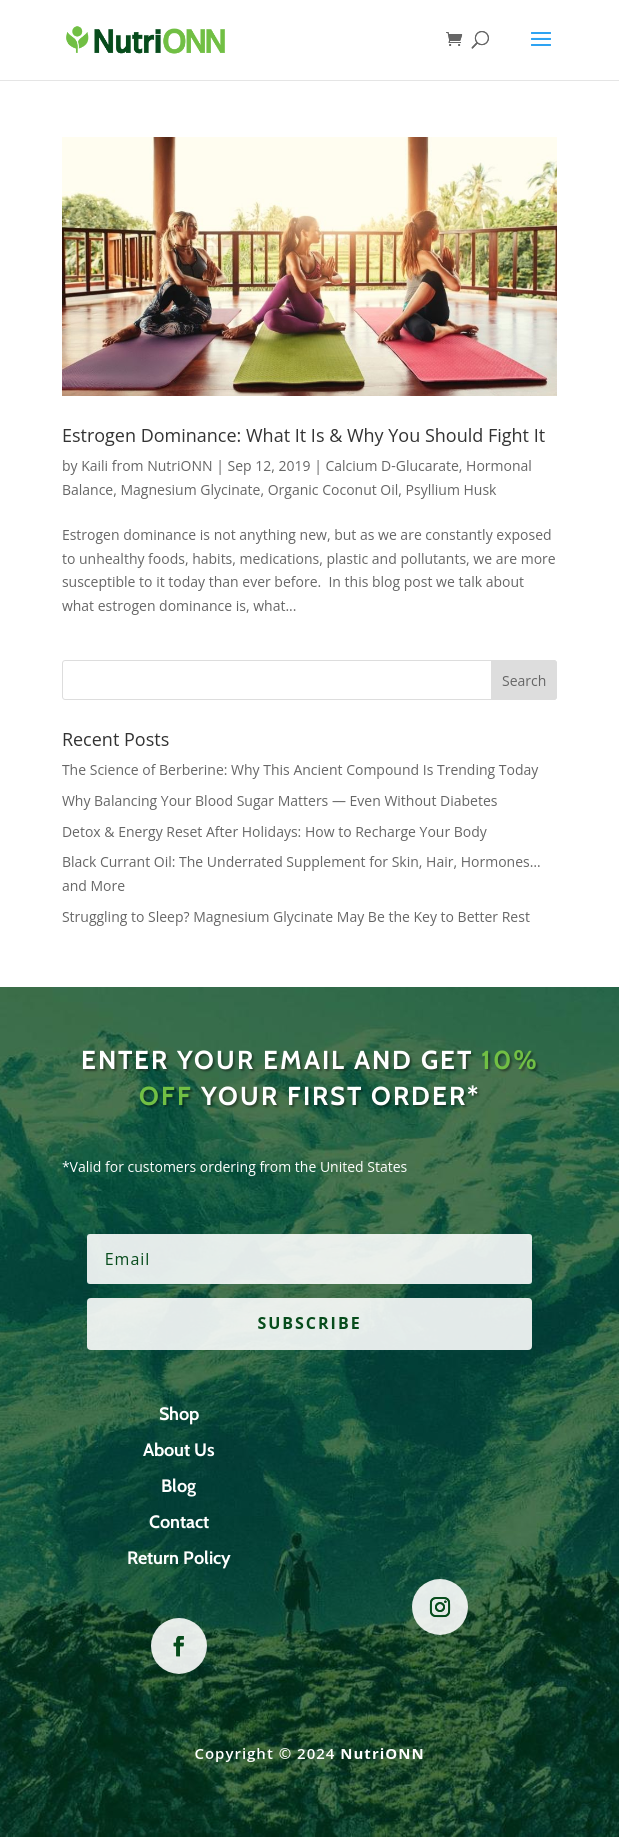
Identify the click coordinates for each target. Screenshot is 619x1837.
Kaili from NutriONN (146, 465)
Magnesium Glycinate (190, 489)
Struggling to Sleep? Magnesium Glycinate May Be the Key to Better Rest (296, 916)
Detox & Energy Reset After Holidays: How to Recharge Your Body (274, 831)
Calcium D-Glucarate (391, 465)
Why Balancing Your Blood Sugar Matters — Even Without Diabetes (280, 800)
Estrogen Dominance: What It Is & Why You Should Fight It (303, 435)
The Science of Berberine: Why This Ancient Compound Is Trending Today (300, 769)
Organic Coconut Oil (333, 489)
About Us (179, 1450)
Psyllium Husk (451, 489)
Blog (178, 1486)
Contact (179, 1522)
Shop (179, 1414)
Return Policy (179, 1558)
